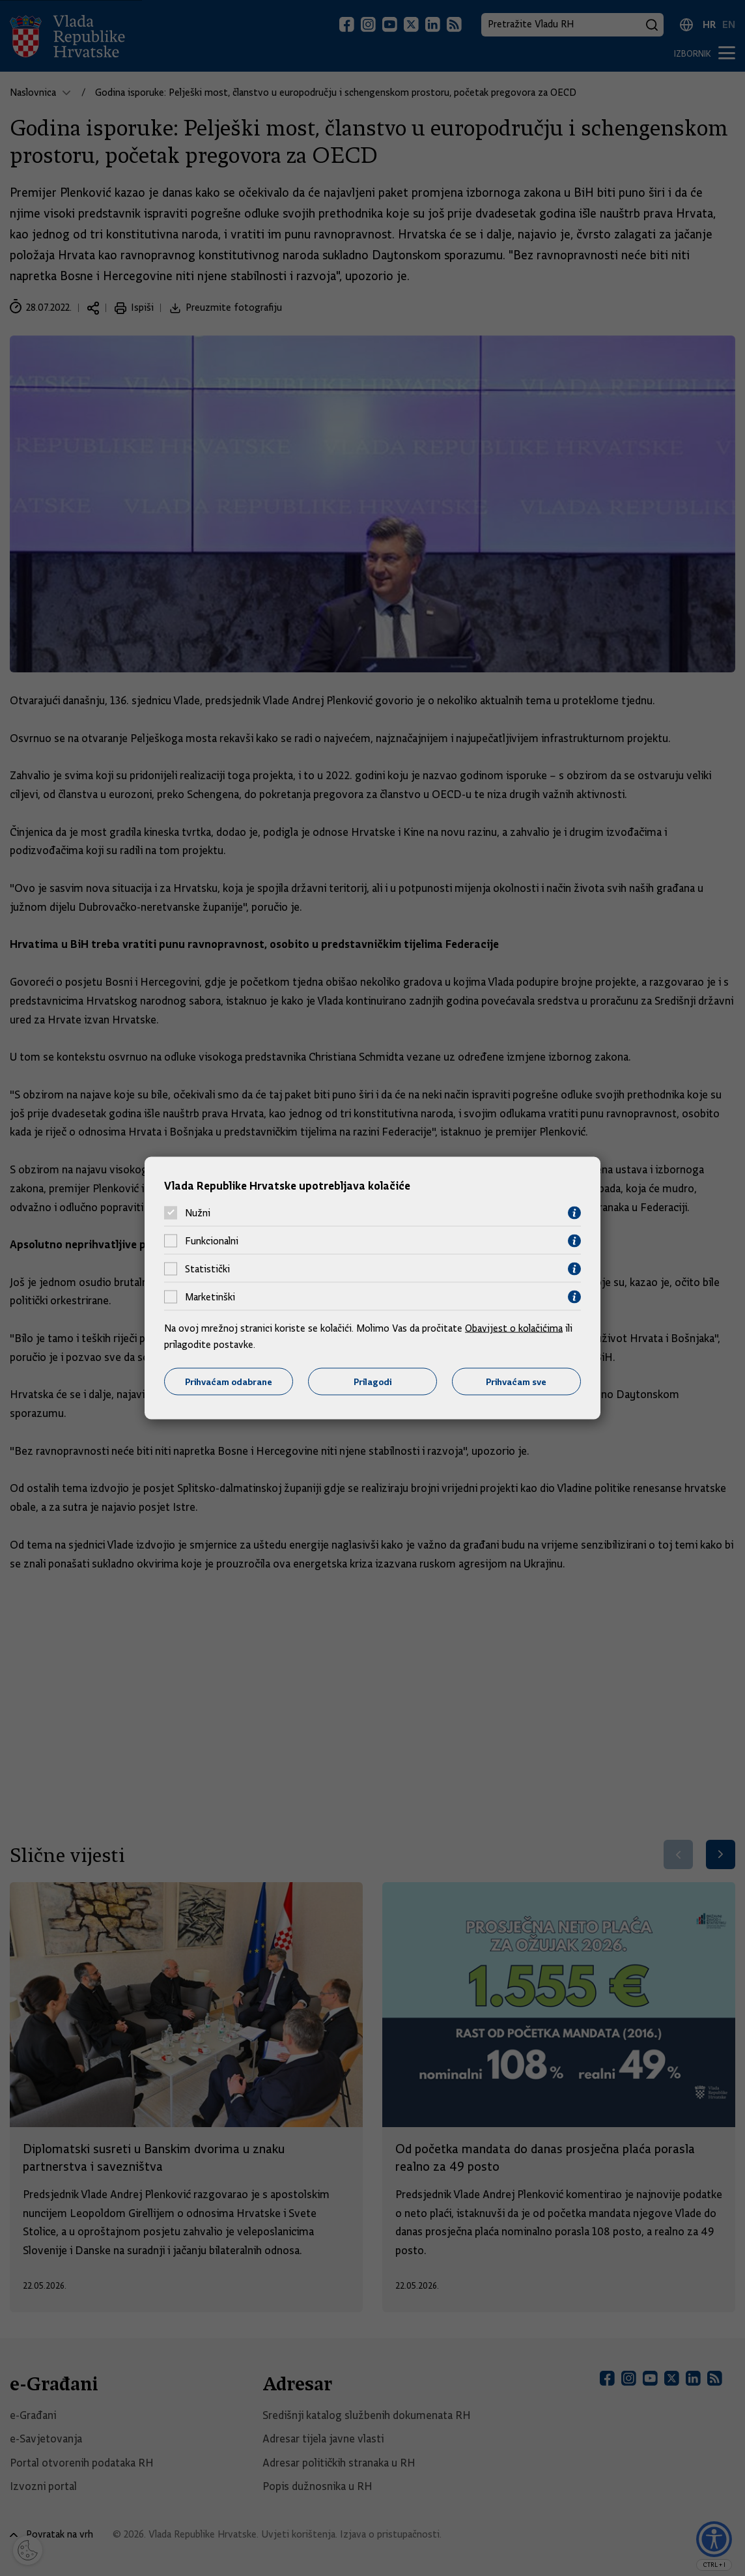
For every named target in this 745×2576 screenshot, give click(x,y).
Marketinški (210, 1297)
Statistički (207, 1269)
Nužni (197, 1213)
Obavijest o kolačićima (514, 1328)
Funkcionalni (211, 1241)
